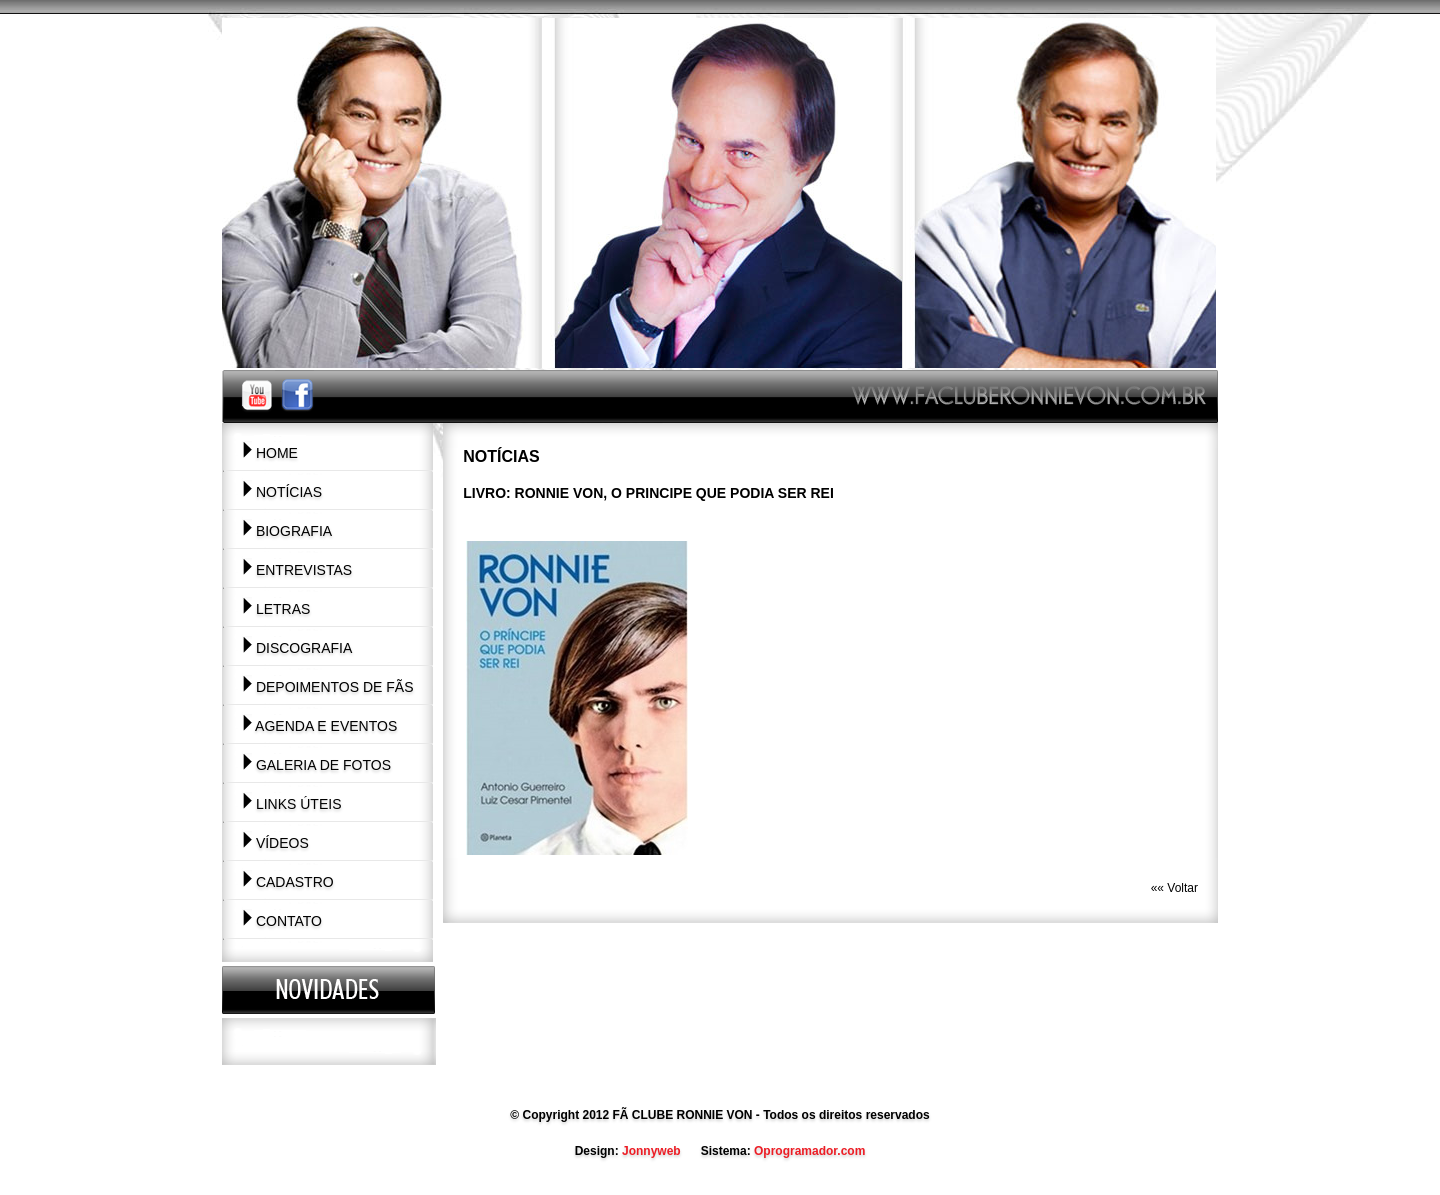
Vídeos (275, 843)
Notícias (282, 492)
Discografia (297, 648)
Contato (282, 921)
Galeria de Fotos (316, 765)
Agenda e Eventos (319, 726)
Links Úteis (291, 804)
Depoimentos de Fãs (328, 687)
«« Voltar (1174, 888)
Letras (276, 609)
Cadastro (288, 882)
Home (270, 453)
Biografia (287, 531)
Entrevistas (297, 570)
